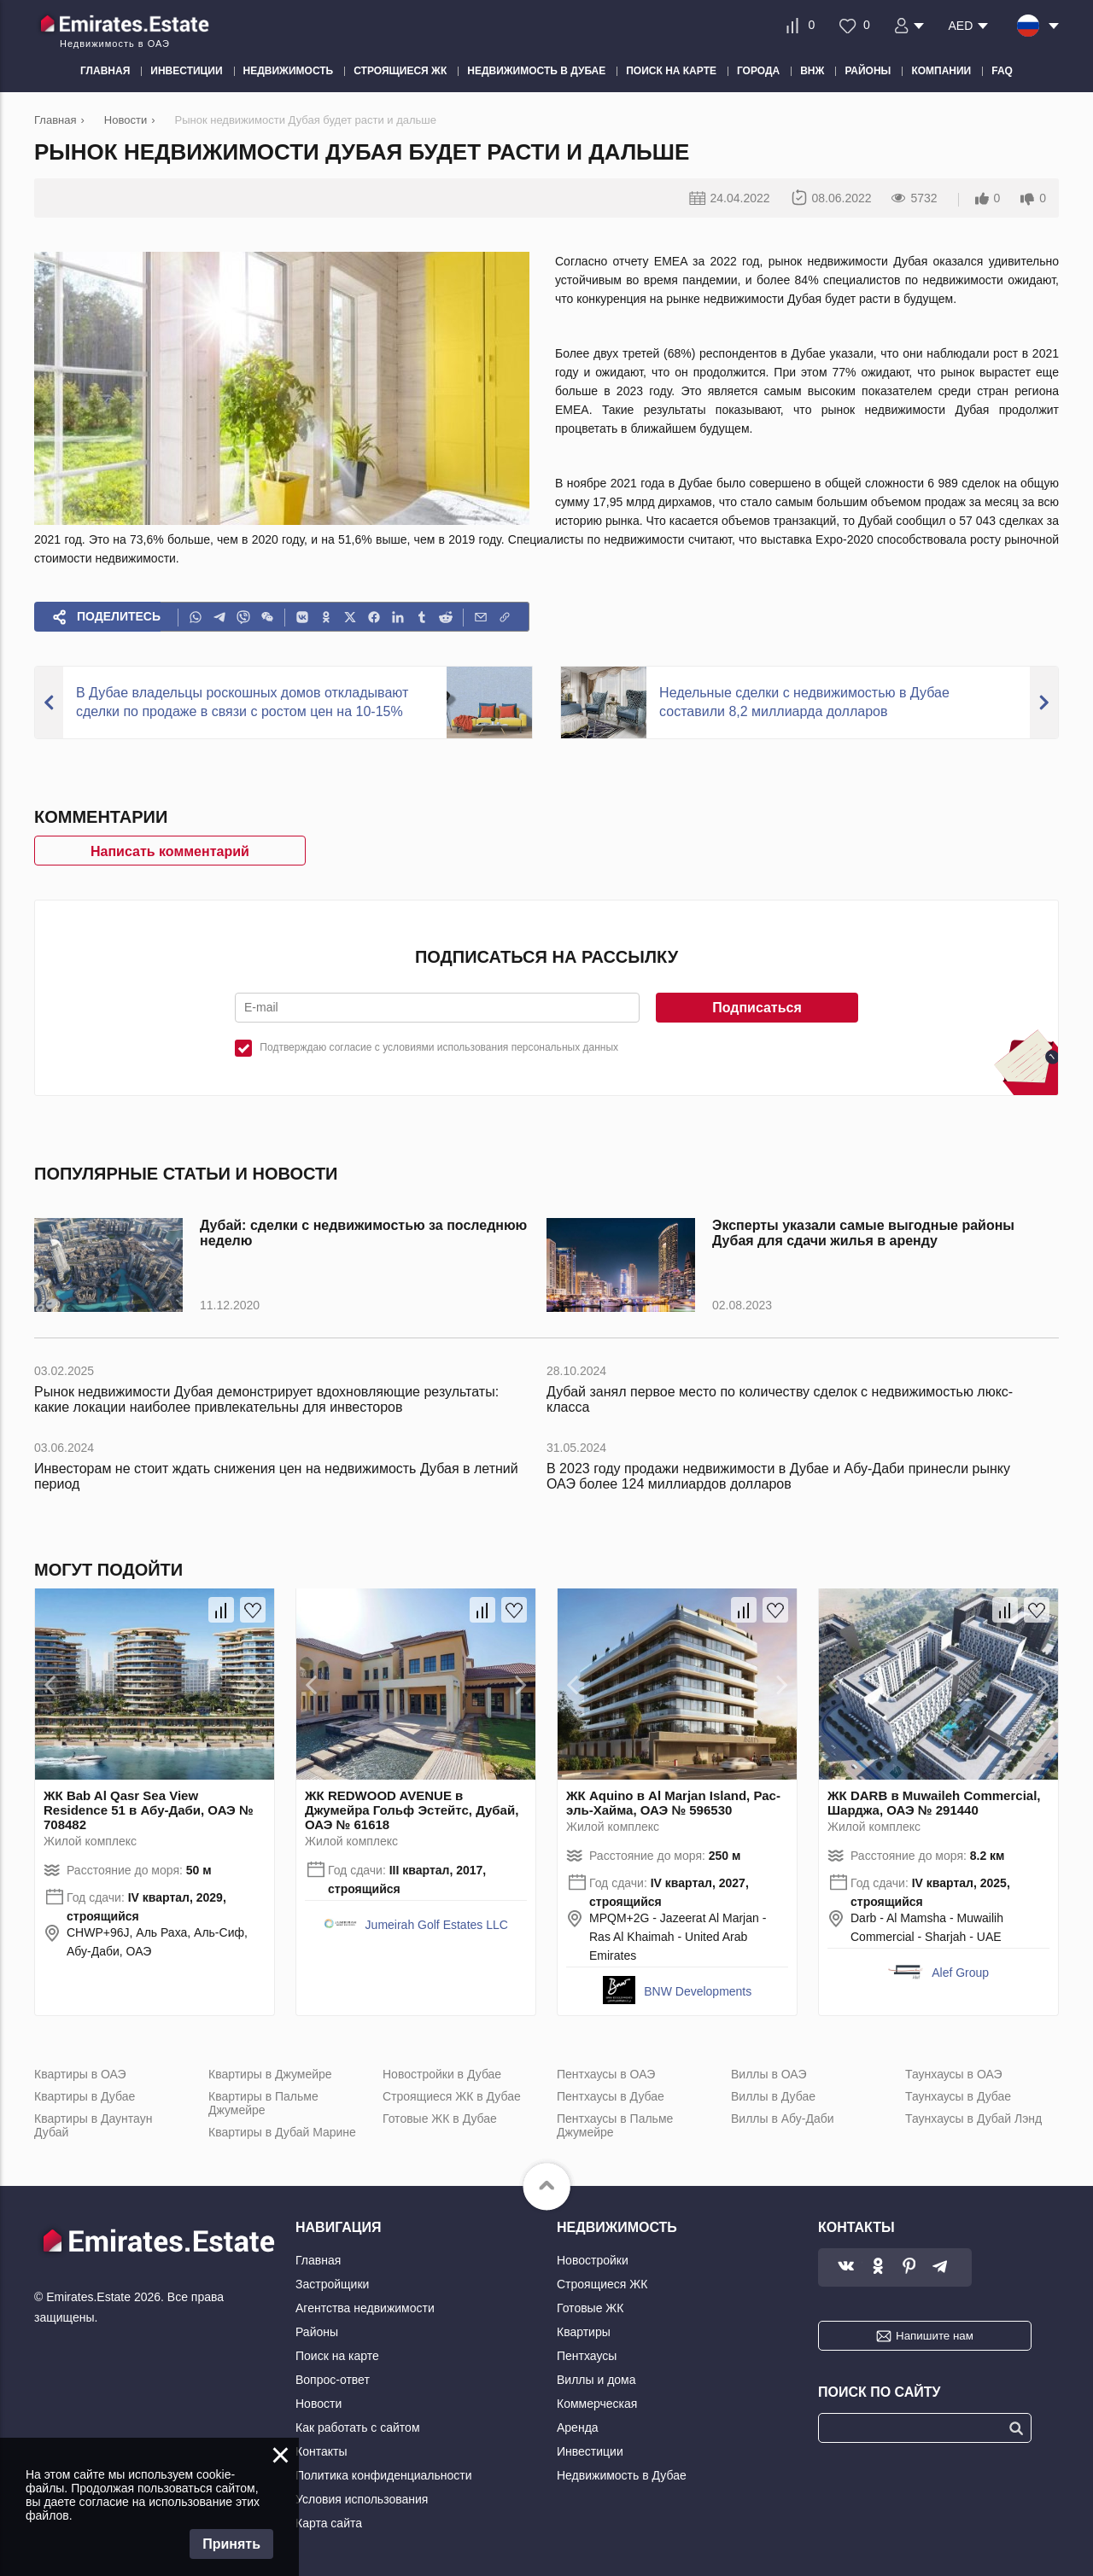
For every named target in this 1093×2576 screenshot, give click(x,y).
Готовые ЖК (590, 2308)
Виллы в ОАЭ (768, 2074)
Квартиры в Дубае (84, 2096)
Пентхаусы (587, 2356)
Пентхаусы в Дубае (610, 2096)
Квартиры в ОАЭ (80, 2074)
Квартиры (584, 2332)
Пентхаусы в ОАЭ (606, 2074)
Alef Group (960, 1972)
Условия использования (361, 2499)
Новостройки (592, 2260)
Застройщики (332, 2284)
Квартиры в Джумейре (270, 2074)
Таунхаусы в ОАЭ (953, 2074)
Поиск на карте (337, 2356)
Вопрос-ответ (332, 2380)
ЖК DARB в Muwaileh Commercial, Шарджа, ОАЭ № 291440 (933, 1802)
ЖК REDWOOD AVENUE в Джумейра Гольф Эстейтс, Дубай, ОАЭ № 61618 (411, 1810)
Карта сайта (328, 2523)
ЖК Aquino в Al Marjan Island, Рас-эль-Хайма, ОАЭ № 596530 (673, 1802)
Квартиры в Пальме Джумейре (263, 2103)
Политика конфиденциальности (383, 2475)
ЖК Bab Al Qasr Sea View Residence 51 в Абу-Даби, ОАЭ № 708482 (149, 1810)
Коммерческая (597, 2403)
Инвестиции (590, 2451)
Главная (318, 2260)
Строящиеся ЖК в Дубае (452, 2096)
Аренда (578, 2427)
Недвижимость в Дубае (622, 2475)
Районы (316, 2332)
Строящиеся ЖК (602, 2284)
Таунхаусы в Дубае (958, 2096)
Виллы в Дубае (773, 2096)
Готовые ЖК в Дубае (440, 2118)
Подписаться (757, 1007)
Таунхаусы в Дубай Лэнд (973, 2118)
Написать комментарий (170, 851)
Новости (318, 2403)
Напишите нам (934, 2335)
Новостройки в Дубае (442, 2074)
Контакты (321, 2451)
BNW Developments (697, 1991)
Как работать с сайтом (357, 2427)
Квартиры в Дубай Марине (282, 2132)
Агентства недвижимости (365, 2308)
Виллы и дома (596, 2380)
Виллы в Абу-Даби (782, 2118)
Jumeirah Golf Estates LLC (436, 1925)
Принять (231, 2544)
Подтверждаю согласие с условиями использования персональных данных (439, 1047)
